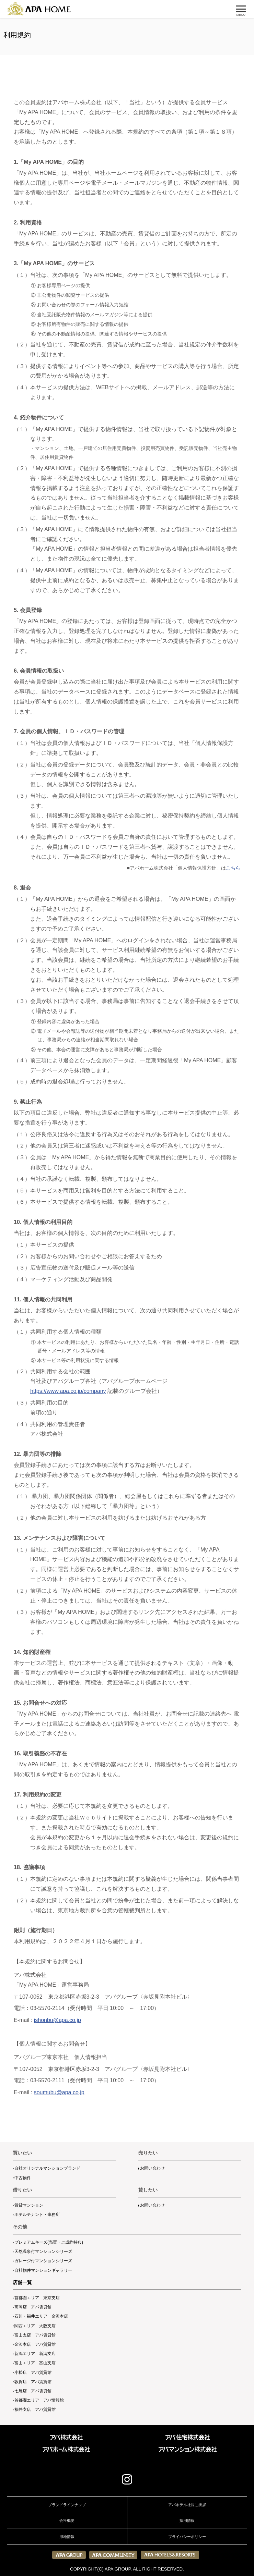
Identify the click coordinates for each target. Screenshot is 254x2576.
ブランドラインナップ (67, 2505)
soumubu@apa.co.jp (59, 2092)
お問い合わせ (152, 2168)
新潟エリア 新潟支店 (35, 2353)
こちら (233, 868)
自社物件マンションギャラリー (43, 2270)
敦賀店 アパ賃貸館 (32, 2381)
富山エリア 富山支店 (35, 2362)
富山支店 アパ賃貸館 (35, 2335)
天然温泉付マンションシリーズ (43, 2251)
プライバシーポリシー (187, 2537)
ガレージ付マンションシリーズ (43, 2260)
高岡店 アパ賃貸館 (32, 2307)
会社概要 (66, 2520)
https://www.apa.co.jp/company (68, 1391)
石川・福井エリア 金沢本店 (41, 2316)
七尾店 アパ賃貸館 (32, 2391)
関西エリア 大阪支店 (35, 2325)
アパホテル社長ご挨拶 (187, 2505)
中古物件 (22, 2177)
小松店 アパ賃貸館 (32, 2372)
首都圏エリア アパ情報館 (39, 2400)
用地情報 (66, 2537)
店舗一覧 (22, 2282)
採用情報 (187, 2520)
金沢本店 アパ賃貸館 (35, 2344)
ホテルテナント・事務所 (37, 2214)
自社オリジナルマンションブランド (47, 2168)
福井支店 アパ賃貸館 (35, 2409)
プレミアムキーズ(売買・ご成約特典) (48, 2242)
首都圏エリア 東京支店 (37, 2297)
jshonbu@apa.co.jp (57, 2020)
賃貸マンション (28, 2205)
